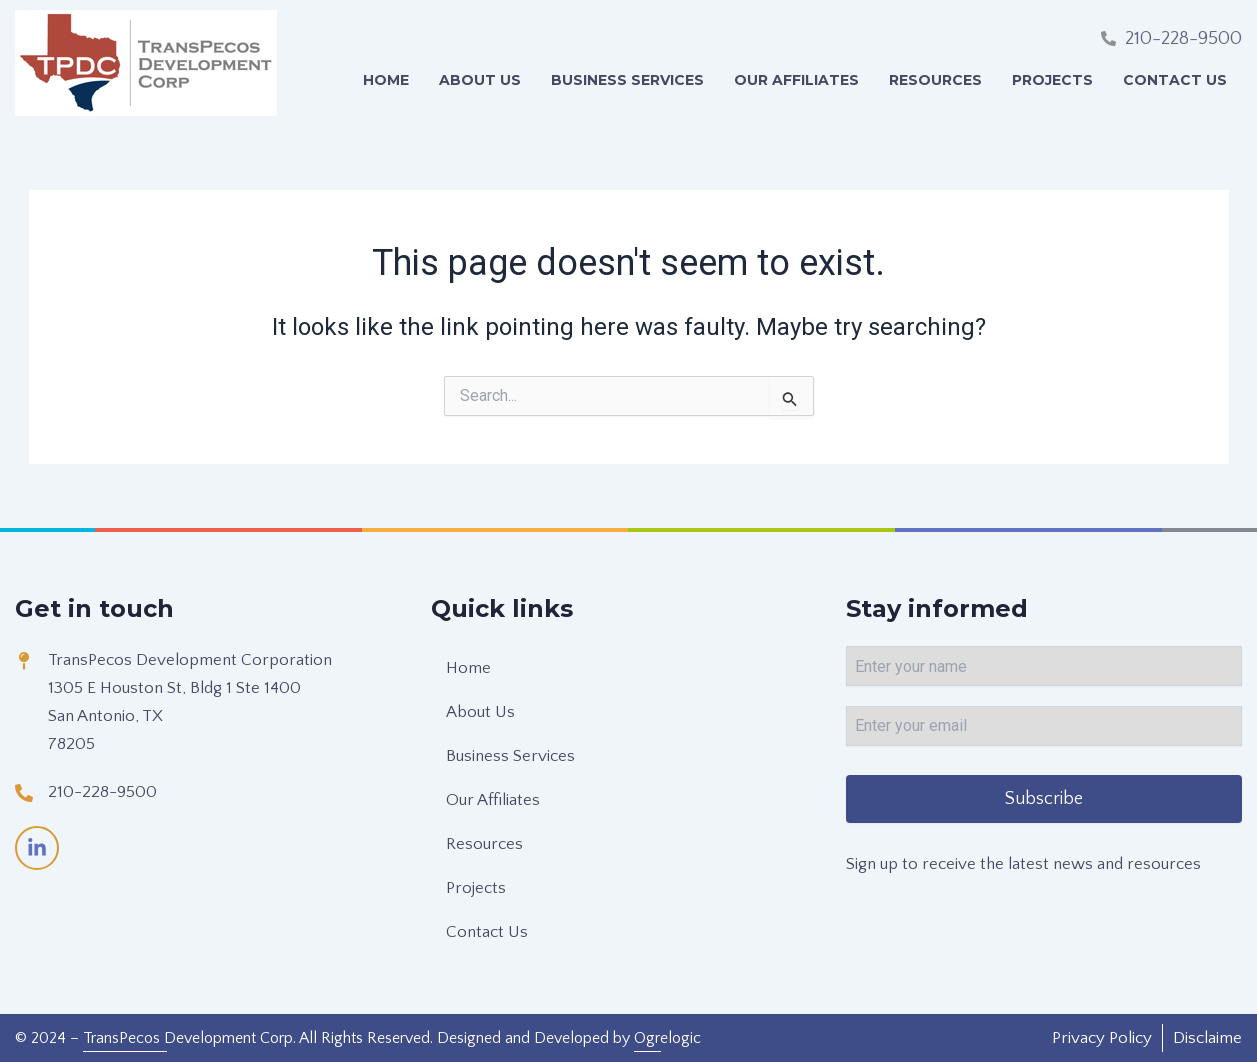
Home (386, 80)
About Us (480, 80)
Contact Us (1175, 80)
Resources (935, 80)
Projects (1052, 80)
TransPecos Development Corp (188, 1038)
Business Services (627, 80)
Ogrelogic (667, 1038)
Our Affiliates (796, 80)
